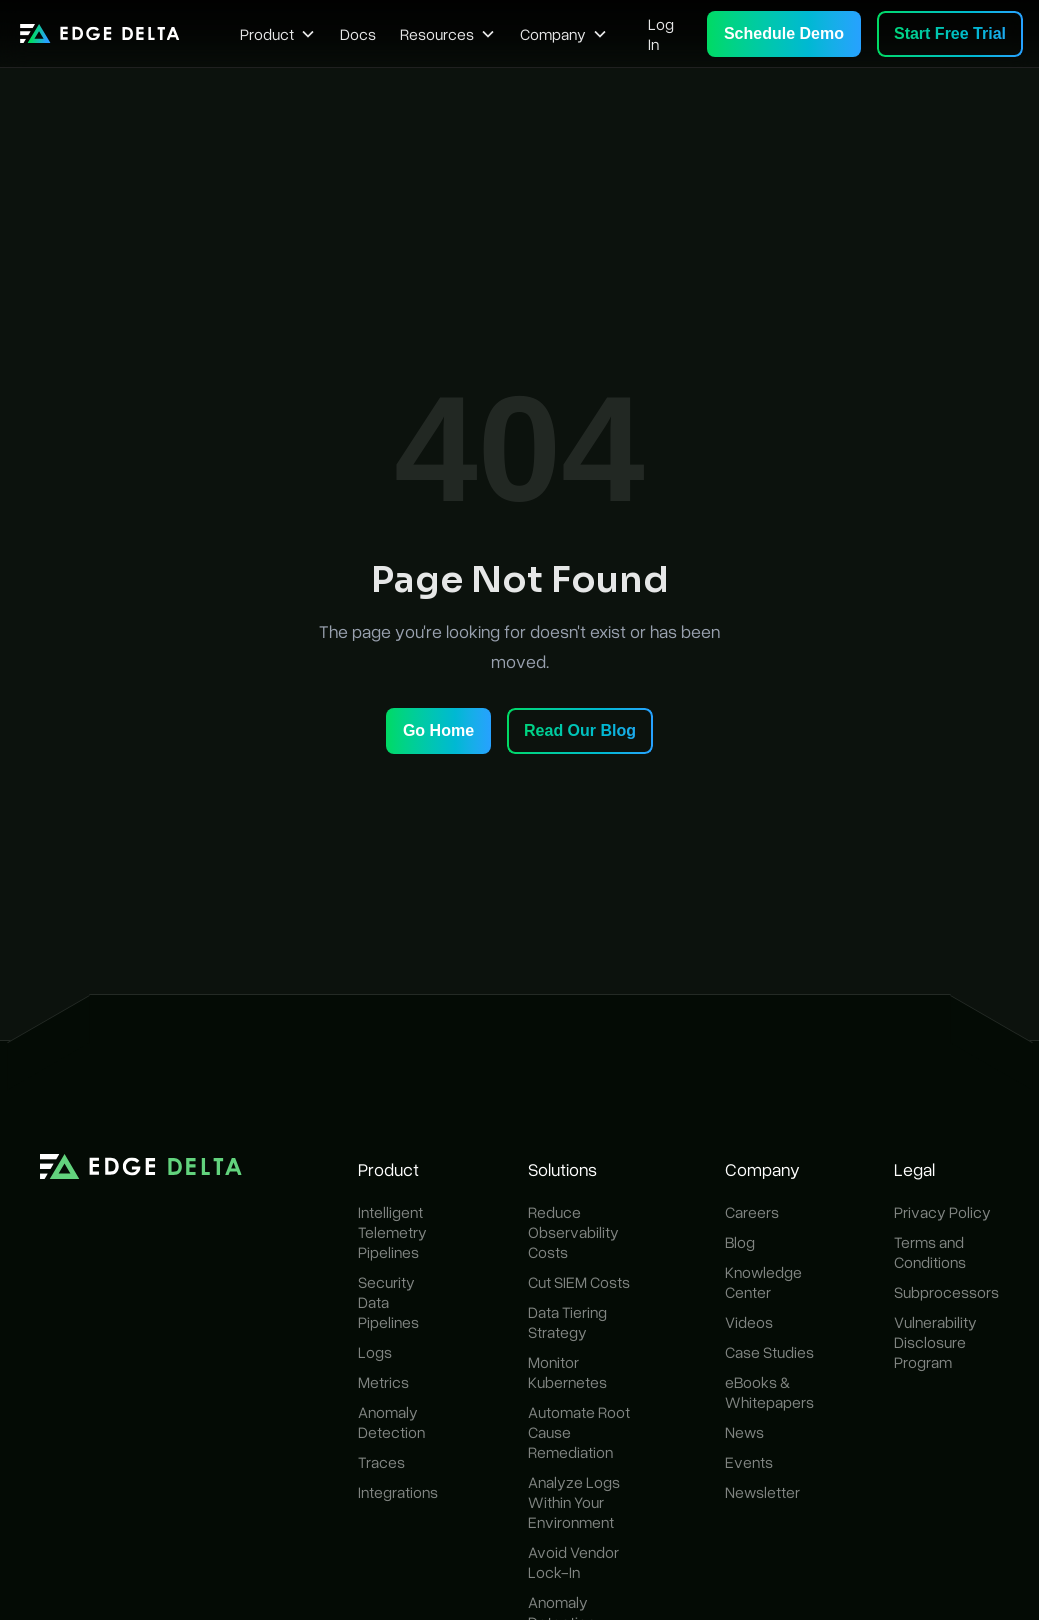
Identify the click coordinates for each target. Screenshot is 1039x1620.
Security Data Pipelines (388, 1302)
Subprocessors (946, 1292)
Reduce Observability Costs (573, 1232)
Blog (740, 1242)
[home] (100, 33)
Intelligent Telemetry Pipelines (392, 1232)
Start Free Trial (950, 33)
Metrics (383, 1382)
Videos (749, 1322)
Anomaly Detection (391, 1422)
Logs (375, 1352)
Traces (381, 1462)
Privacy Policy (942, 1212)
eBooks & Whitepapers (769, 1392)
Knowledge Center (763, 1282)
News (744, 1432)
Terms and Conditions (930, 1252)
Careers (752, 1212)
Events (749, 1462)
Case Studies (769, 1352)
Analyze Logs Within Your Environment (574, 1502)
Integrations (398, 1492)
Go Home (438, 730)
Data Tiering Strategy (567, 1322)
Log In (661, 34)
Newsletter (762, 1492)
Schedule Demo (784, 33)
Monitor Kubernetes (567, 1372)
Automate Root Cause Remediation (579, 1432)
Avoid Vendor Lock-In (573, 1562)
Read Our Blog (580, 730)
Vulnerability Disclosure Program (935, 1342)
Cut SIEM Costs (579, 1282)
